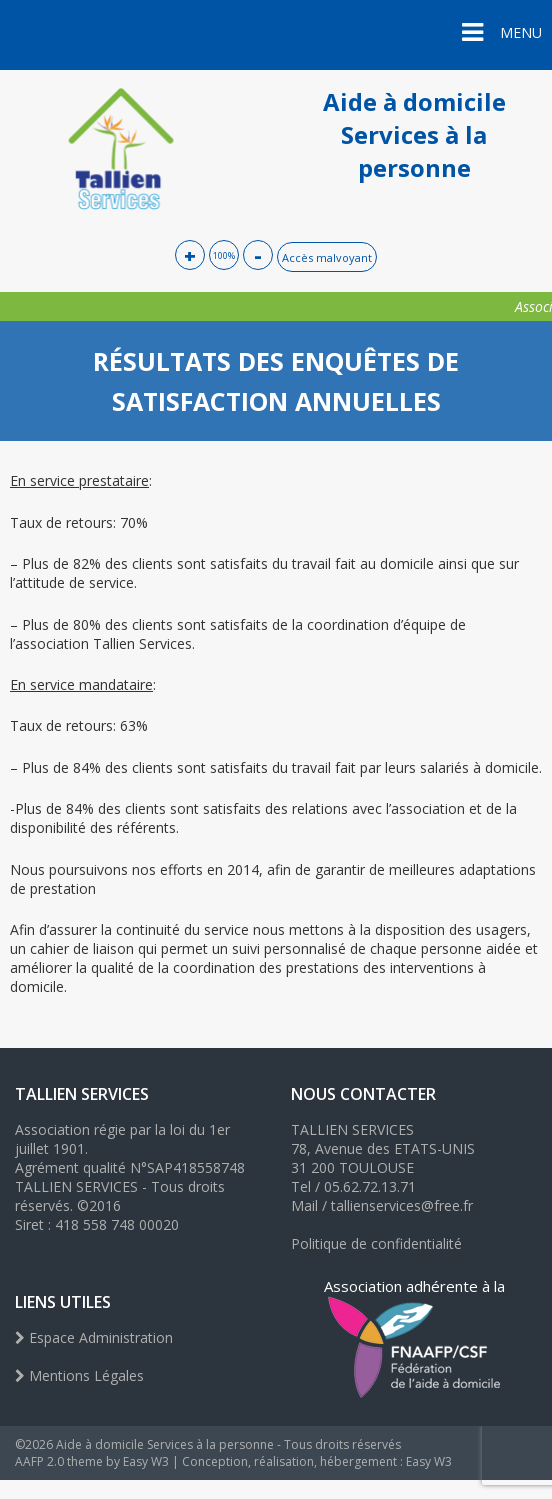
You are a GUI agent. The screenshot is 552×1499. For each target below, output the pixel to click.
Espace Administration (94, 1337)
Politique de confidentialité (376, 1243)
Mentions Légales (79, 1375)
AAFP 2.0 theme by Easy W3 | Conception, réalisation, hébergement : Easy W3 (233, 1461)
